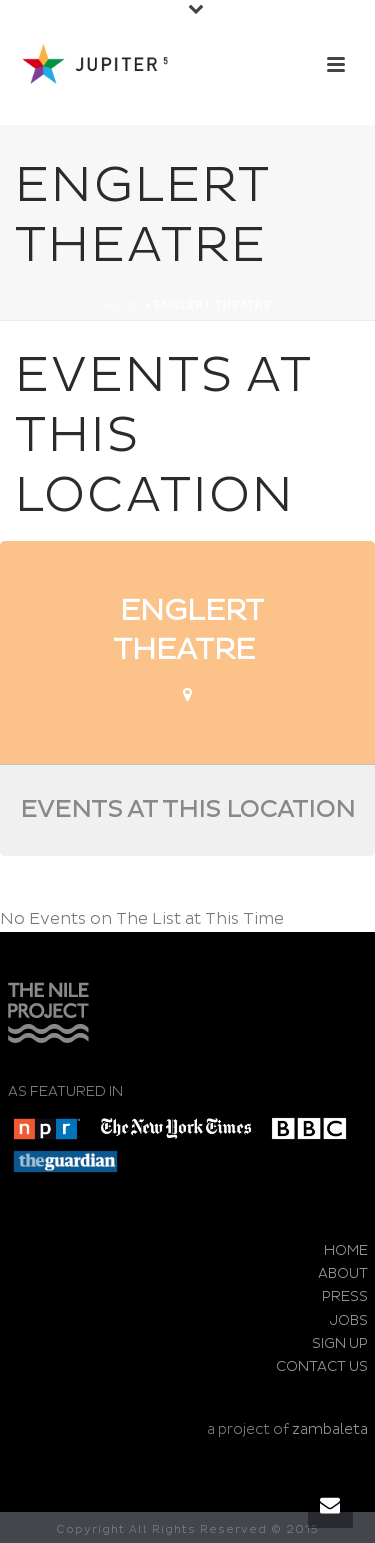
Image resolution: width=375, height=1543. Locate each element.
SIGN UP (340, 1343)
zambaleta (330, 1429)
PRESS (345, 1296)
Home (122, 306)
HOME (346, 1250)
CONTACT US (322, 1366)
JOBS (349, 1320)
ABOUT (343, 1273)
